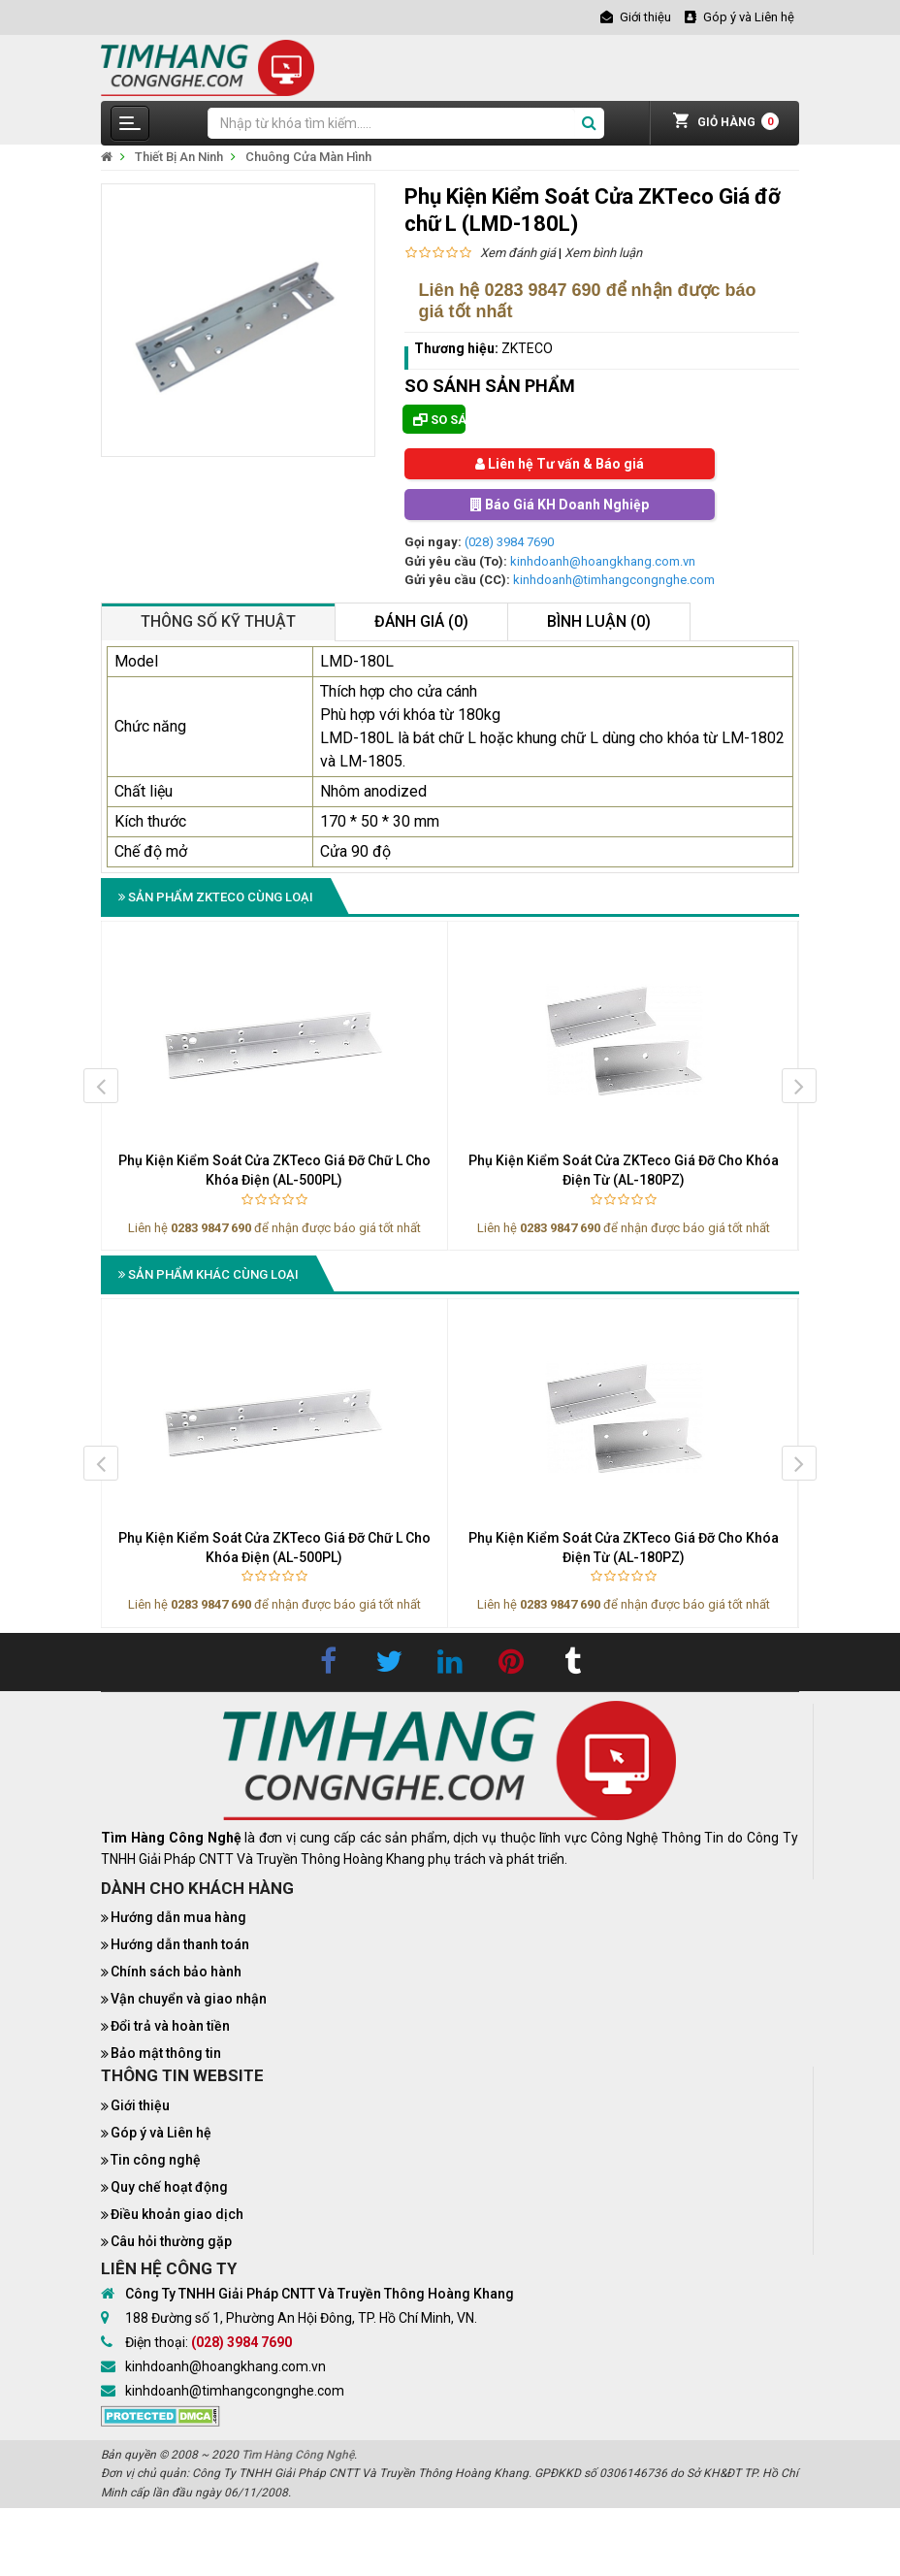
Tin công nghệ (156, 2160)
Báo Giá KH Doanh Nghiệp (559, 504)
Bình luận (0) (599, 621)
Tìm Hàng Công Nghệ (297, 2455)
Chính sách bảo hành (176, 1971)
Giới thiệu (140, 2105)
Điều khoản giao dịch (177, 2214)
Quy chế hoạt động (169, 2187)
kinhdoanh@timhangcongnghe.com (614, 579)
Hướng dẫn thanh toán (180, 1944)
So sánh (439, 419)
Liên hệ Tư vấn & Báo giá (559, 464)
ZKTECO (527, 348)
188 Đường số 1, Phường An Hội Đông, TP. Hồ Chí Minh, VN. (301, 2318)
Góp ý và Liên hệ (161, 2132)
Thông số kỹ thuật (218, 621)
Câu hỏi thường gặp (171, 2241)
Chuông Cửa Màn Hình (308, 156)
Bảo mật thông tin (166, 2053)
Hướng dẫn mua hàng (178, 1917)
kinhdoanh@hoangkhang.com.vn (602, 561)
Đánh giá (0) (421, 621)
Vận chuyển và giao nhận (189, 1998)
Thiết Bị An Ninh (179, 156)
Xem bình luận (603, 252)
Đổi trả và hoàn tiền (170, 2026)
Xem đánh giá (518, 252)
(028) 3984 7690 (509, 542)
